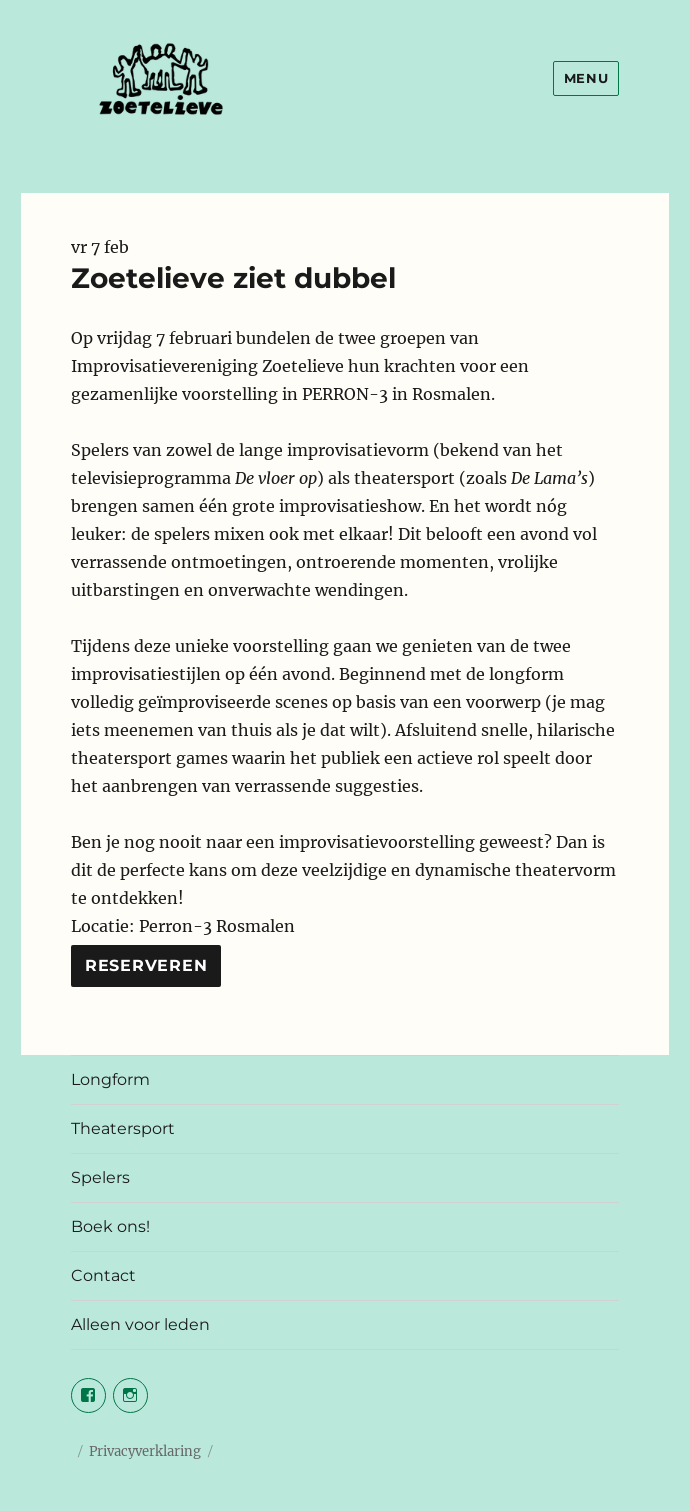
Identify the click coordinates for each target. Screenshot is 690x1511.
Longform (110, 1079)
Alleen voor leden (140, 1324)
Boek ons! (110, 1226)
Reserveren (146, 965)
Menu (586, 78)
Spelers (100, 1177)
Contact (103, 1275)
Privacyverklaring (145, 1451)
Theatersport (123, 1128)
